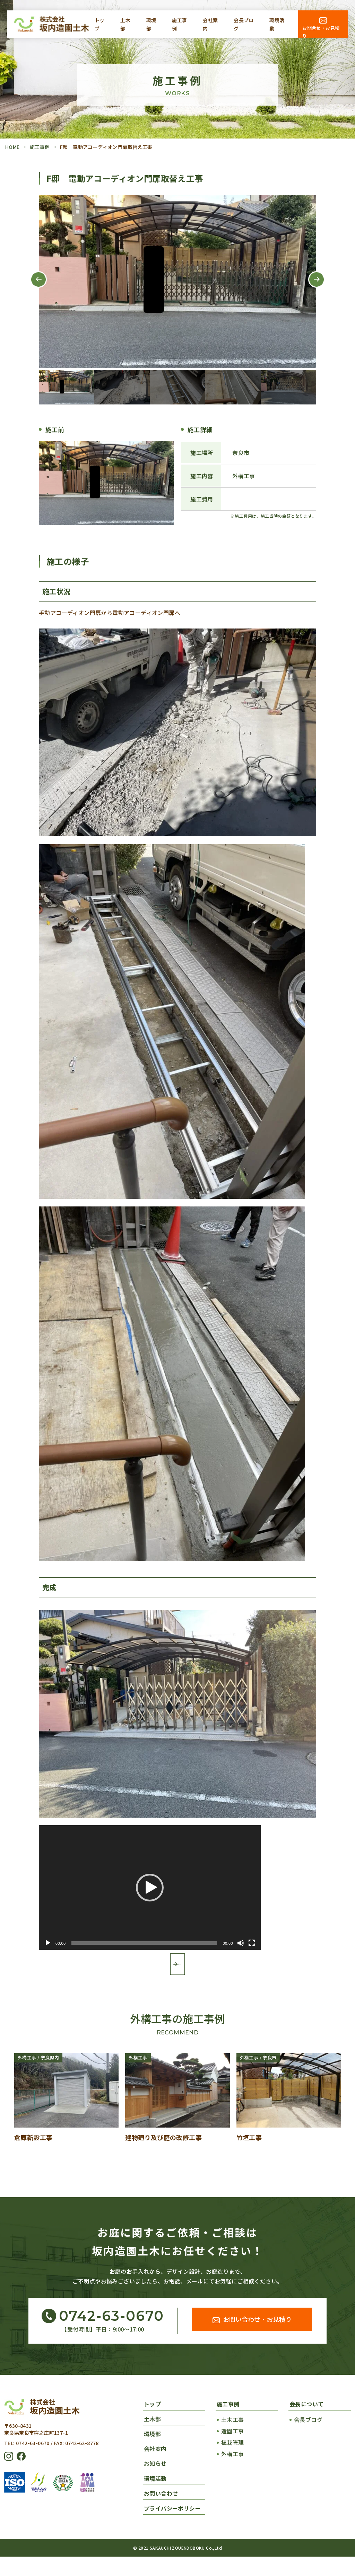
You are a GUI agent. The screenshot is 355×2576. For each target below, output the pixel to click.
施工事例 (179, 24)
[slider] (144, 1943)
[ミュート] (240, 1943)
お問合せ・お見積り (320, 31)
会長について (306, 2423)
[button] (150, 1887)
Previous (32, 287)
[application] (150, 1887)
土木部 (125, 24)
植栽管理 (232, 2462)
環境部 (151, 24)
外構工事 (232, 2473)
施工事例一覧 (177, 1981)
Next (311, 287)
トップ (100, 24)
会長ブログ (244, 24)
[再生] (47, 1943)
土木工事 (232, 2439)
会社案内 (210, 24)
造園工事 (232, 2450)
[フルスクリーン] (251, 1943)
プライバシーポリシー (172, 2527)
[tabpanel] (177, 281)
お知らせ (155, 2483)
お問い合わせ (161, 2512)
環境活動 (276, 24)
